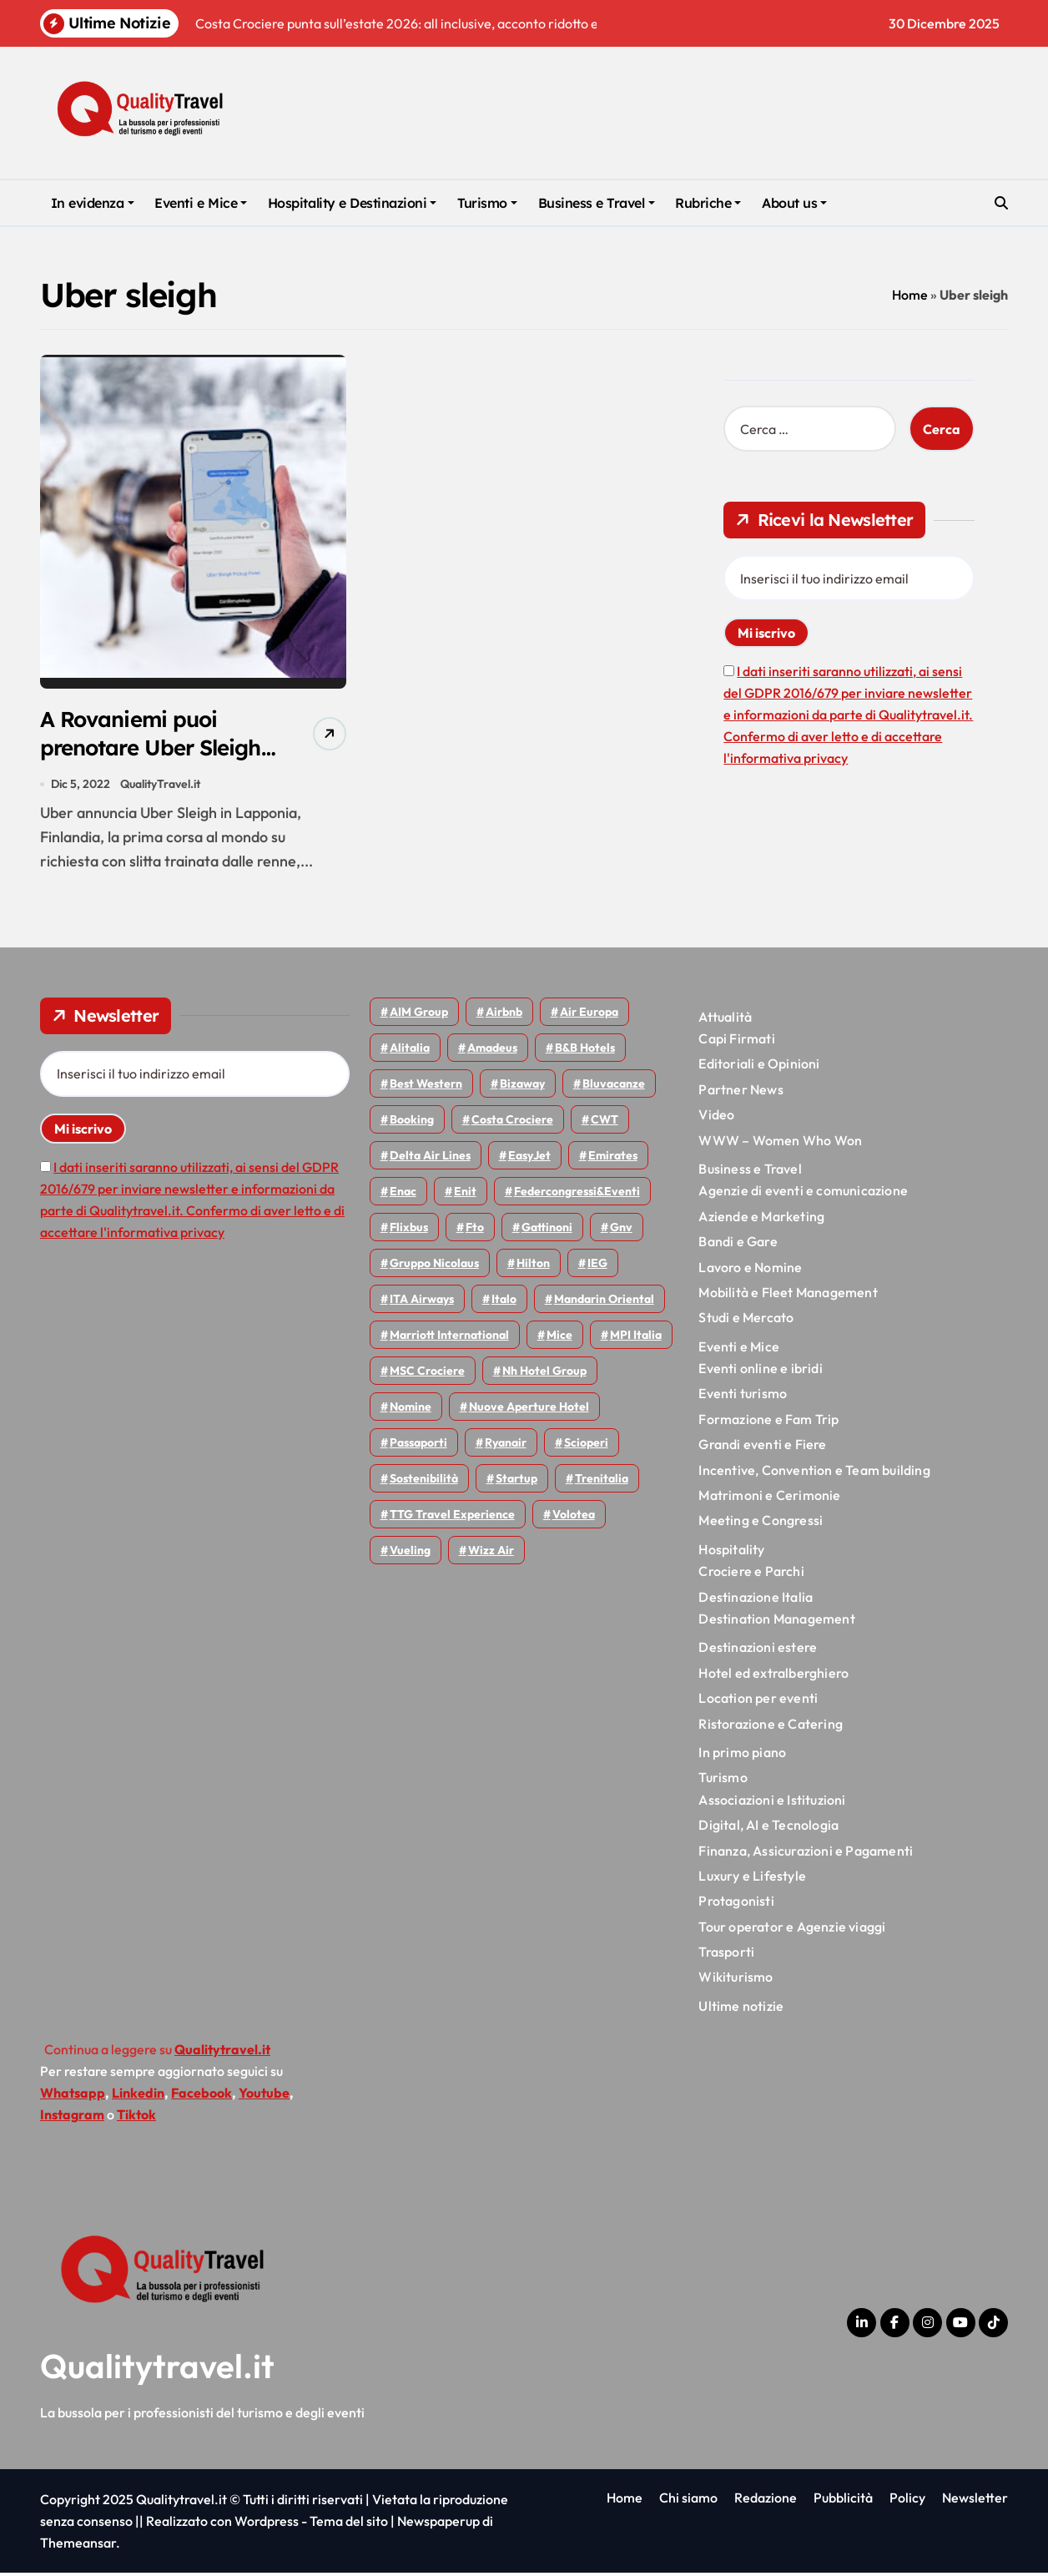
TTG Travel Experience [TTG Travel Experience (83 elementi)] (452, 1516)
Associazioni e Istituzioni (771, 1802)
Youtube (264, 2096)
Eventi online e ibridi (760, 1371)
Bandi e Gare (737, 1244)
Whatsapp (72, 2096)
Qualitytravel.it (157, 2369)
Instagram (72, 2117)
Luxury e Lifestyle (752, 1879)
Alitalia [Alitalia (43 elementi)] (410, 1050)
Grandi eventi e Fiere (762, 1447)
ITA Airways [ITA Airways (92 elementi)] (422, 1301)
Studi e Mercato (746, 1320)
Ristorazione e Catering (770, 1726)
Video (716, 1117)
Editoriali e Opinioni (758, 1066)
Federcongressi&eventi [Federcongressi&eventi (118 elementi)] (577, 1193)
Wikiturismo (735, 1980)
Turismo (487, 202)
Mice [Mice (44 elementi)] (559, 1337)
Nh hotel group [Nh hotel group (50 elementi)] (544, 1373)
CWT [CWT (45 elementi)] (604, 1121)
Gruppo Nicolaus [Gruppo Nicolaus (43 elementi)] (434, 1265)
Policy (907, 2501)
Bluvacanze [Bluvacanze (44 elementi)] (613, 1086)
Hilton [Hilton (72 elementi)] (533, 1265)
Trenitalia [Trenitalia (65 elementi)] (601, 1480)
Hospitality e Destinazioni (352, 202)
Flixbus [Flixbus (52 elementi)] (409, 1229)
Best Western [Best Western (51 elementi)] (426, 1086)
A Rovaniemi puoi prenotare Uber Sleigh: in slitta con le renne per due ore (151, 763)
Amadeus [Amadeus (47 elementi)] (492, 1050)
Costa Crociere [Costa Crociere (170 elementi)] (512, 1121)
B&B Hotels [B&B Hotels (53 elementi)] (585, 1050)
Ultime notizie (740, 2008)
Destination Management (776, 1622)
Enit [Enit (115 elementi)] (465, 1193)
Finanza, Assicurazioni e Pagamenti (805, 1853)
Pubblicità (843, 2501)
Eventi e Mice (200, 202)
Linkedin (138, 2096)
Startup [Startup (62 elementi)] (516, 1480)
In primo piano (742, 1755)
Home (910, 294)
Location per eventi (758, 1701)
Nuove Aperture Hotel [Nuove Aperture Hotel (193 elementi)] (529, 1409)
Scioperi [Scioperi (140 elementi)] (586, 1444)
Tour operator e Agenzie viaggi (791, 1929)
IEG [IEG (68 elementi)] (597, 1265)
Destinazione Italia (755, 1599)
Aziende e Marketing (761, 1218)
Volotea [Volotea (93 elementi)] (573, 1516)
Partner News (740, 1091)
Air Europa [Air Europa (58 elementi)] (589, 1014)
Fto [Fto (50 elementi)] (475, 1229)
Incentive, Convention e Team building (814, 1472)
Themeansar (78, 2546)
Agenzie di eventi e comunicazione (803, 1193)
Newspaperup (438, 2524)
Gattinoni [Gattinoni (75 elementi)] (546, 1229)
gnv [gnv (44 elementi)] (621, 1229)
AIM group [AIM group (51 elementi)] (419, 1014)
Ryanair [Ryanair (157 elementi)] (506, 1444)
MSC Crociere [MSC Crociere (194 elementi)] (427, 1373)
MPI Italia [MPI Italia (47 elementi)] (636, 1337)
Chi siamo (688, 2501)
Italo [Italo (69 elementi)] (503, 1301)
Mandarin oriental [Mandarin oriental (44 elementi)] (604, 1301)
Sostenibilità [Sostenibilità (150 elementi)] (424, 1480)
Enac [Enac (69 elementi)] (403, 1193)
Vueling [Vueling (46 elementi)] (410, 1552)
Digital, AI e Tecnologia (768, 1828)
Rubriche (708, 202)
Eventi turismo (742, 1396)
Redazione (765, 2501)
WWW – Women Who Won (780, 1142)
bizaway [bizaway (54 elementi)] (522, 1086)
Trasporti (726, 1955)
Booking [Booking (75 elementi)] (412, 1121)
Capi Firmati (736, 1041)
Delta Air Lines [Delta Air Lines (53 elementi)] (430, 1157)
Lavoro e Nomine (750, 1269)
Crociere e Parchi (751, 1574)
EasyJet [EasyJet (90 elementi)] (529, 1157)
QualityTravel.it (161, 786)
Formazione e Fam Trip (768, 1421)
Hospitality (731, 1551)
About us (794, 202)
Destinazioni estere (757, 1650)
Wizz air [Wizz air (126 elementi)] (491, 1552)
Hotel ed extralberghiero (773, 1675)
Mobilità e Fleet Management (787, 1295)
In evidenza (92, 202)
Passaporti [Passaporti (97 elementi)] (418, 1444)
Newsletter (975, 2501)
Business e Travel (596, 202)
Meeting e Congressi (760, 1523)
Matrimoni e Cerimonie (769, 1498)
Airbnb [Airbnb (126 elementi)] (504, 1014)
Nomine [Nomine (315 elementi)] (410, 1409)
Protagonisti (735, 1904)
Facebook (201, 2096)
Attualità (725, 1019)
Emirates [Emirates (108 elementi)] (612, 1157)
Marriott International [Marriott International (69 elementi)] (449, 1337)
